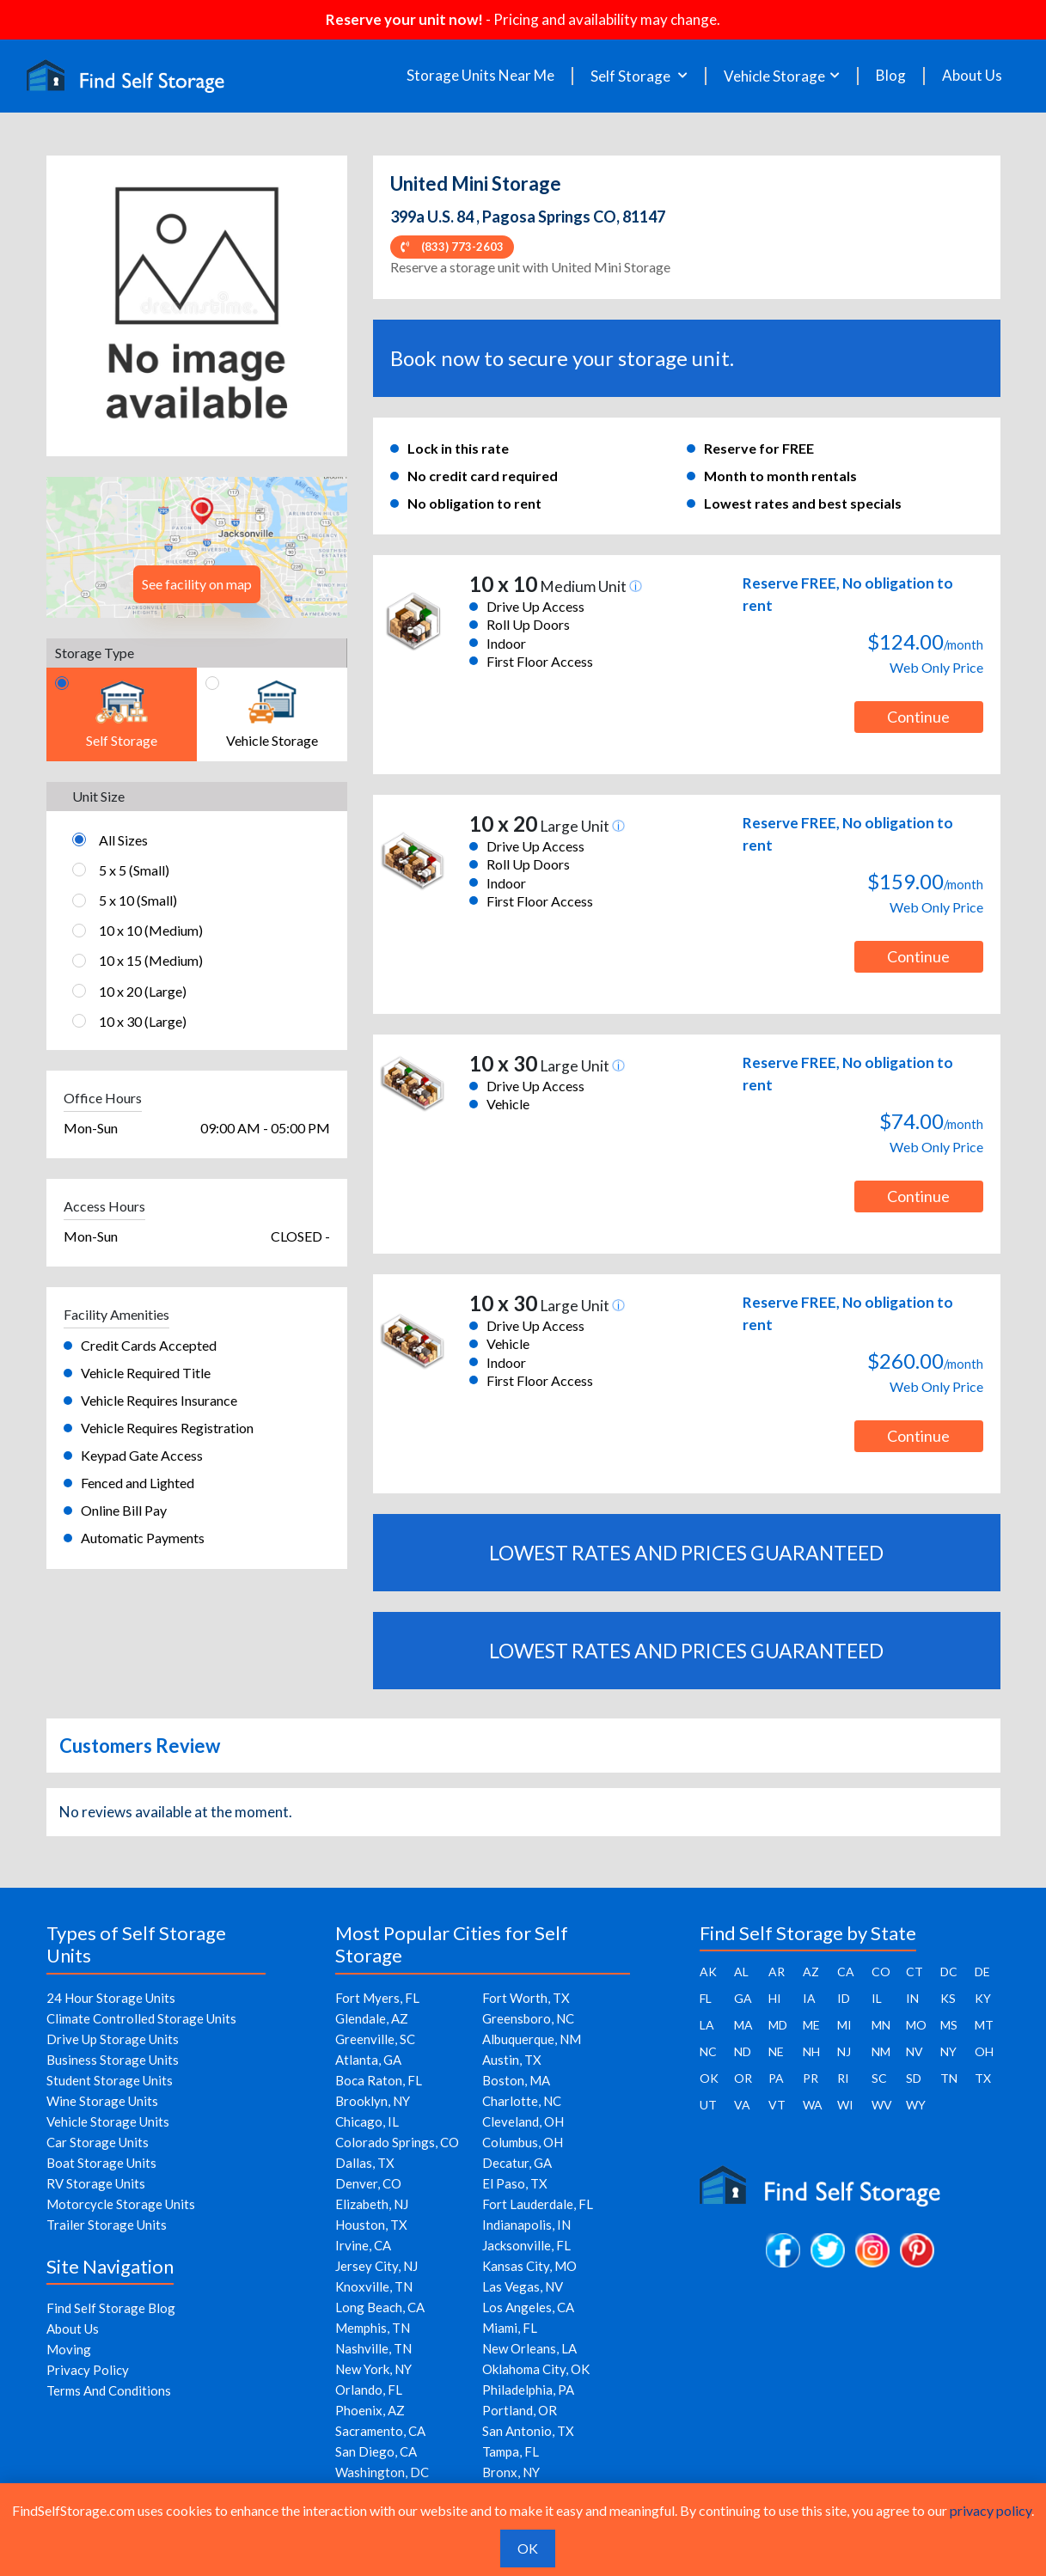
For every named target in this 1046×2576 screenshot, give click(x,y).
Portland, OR (519, 2410)
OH (984, 2051)
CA (845, 1971)
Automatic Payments (143, 1537)
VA (742, 2104)
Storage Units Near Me (480, 75)
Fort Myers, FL (377, 1997)
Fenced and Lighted (137, 1482)
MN (881, 2024)
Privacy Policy (87, 2370)
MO (916, 2024)
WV (882, 2104)
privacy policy (990, 2510)
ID (843, 1998)
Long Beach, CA (380, 2307)
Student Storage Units (109, 2080)
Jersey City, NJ (376, 2266)
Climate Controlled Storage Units (141, 2018)
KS (948, 1998)
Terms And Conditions (108, 2390)
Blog (891, 75)
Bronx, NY (511, 2472)
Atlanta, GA (368, 2059)
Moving (68, 2349)
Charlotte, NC (521, 2101)
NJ (844, 2051)
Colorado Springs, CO (397, 2142)
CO (881, 1971)
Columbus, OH (522, 2142)
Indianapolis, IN (526, 2224)
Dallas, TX (365, 2162)
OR (743, 2078)
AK (708, 1971)
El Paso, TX (514, 2183)
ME (811, 2024)
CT (914, 1971)
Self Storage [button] (631, 76)
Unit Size (98, 796)
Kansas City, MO (529, 2266)
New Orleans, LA (529, 2348)
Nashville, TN (373, 2348)
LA (707, 2024)
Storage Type (94, 652)
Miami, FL (509, 2327)
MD (777, 2024)
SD (913, 2078)
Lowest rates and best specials (803, 503)
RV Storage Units (95, 2183)
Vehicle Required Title (146, 1372)
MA (743, 2024)
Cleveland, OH (523, 2121)
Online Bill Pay (124, 1510)
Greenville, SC (375, 2039)
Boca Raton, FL (378, 2080)
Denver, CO (368, 2183)
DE (982, 1971)
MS (948, 2024)
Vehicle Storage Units (107, 2121)
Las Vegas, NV (522, 2286)
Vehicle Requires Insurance (159, 1400)
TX (983, 2078)
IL (877, 1998)
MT (984, 2024)
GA (743, 1998)
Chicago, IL (367, 2121)
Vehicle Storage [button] (774, 76)
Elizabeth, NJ (371, 2204)
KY (983, 1998)
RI (843, 2078)
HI (774, 1998)
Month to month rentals (780, 475)
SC (879, 2078)
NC (708, 2051)
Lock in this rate (458, 448)
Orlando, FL (368, 2389)
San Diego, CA (376, 2451)
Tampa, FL (510, 2451)
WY (916, 2104)
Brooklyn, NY (372, 2101)
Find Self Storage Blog (110, 2308)
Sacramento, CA (380, 2431)
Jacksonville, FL (526, 2245)
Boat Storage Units (101, 2162)
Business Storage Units (112, 2059)
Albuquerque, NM (531, 2039)
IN (912, 1998)
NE (776, 2051)
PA (776, 2078)
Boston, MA (516, 2080)
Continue (918, 716)
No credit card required (482, 475)
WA (813, 2104)
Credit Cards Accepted (149, 1345)
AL (741, 1971)
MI (844, 2024)
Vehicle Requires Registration (167, 1427)
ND (742, 2051)
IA (809, 1998)
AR (776, 1971)
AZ (811, 1971)
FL (706, 1998)
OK (709, 2078)
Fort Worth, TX (526, 1997)
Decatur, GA (517, 2162)
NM (881, 2051)
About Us (972, 75)
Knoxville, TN (374, 2286)
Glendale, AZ (371, 2018)
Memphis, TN (372, 2327)
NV (914, 2051)
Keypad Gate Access (142, 1455)
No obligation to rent (474, 503)
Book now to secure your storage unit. (562, 357)
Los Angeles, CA (528, 2307)
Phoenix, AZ (370, 2410)
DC (948, 1971)
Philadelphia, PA (528, 2389)
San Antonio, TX (528, 2431)
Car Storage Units (97, 2142)
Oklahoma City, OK (536, 2369)
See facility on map (197, 584)
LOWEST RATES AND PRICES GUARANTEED (686, 1553)
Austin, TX (511, 2059)
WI (845, 2104)
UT (708, 2104)
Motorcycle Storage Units (120, 2204)
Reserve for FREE (759, 448)
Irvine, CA (363, 2245)
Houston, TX (371, 2224)
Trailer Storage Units (106, 2224)
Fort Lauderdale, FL (537, 2204)
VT (777, 2104)
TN (948, 2078)
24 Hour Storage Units (110, 1997)
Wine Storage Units (102, 2101)
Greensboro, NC (528, 2018)
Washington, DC (382, 2472)
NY (948, 2051)
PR (810, 2078)
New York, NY (373, 2369)
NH (811, 2051)
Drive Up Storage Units (112, 2039)
